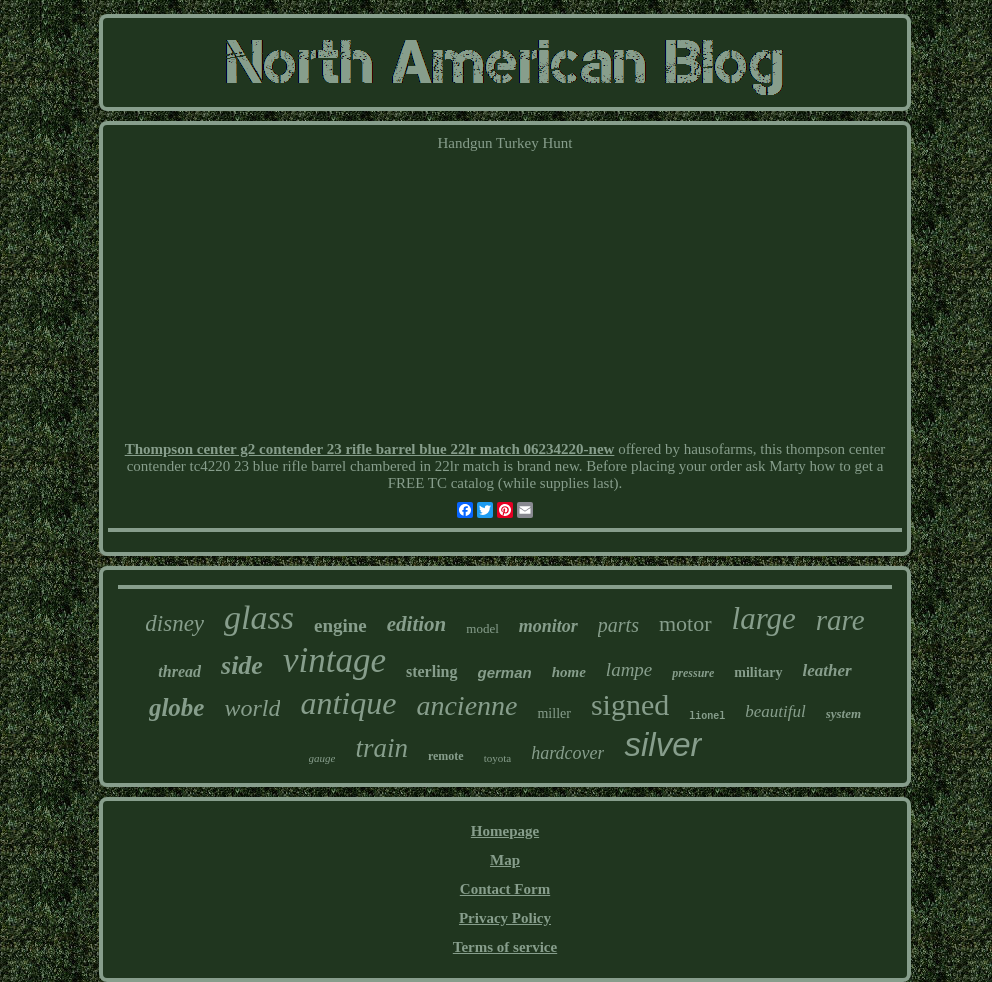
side (242, 665)
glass (259, 617)
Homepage (505, 831)
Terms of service (505, 947)
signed (630, 704)
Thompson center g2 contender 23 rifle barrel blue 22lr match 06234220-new (370, 449)
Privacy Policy (505, 918)
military (758, 672)
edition (417, 624)
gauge (322, 758)
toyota (498, 758)
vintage (334, 660)
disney (174, 623)
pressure (693, 673)
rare (840, 620)
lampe (629, 669)
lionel (707, 716)
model (482, 628)
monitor (548, 626)
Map (505, 860)
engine (340, 625)
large (764, 618)
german (505, 672)
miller (553, 713)
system (843, 713)
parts (618, 625)
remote (446, 756)
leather (827, 670)
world (252, 708)
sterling (432, 671)
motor (685, 623)
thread (179, 671)
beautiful (775, 711)
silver (662, 744)
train (381, 748)
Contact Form (505, 889)
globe (177, 707)
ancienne (466, 705)
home (569, 672)
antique (348, 703)
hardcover (567, 753)
